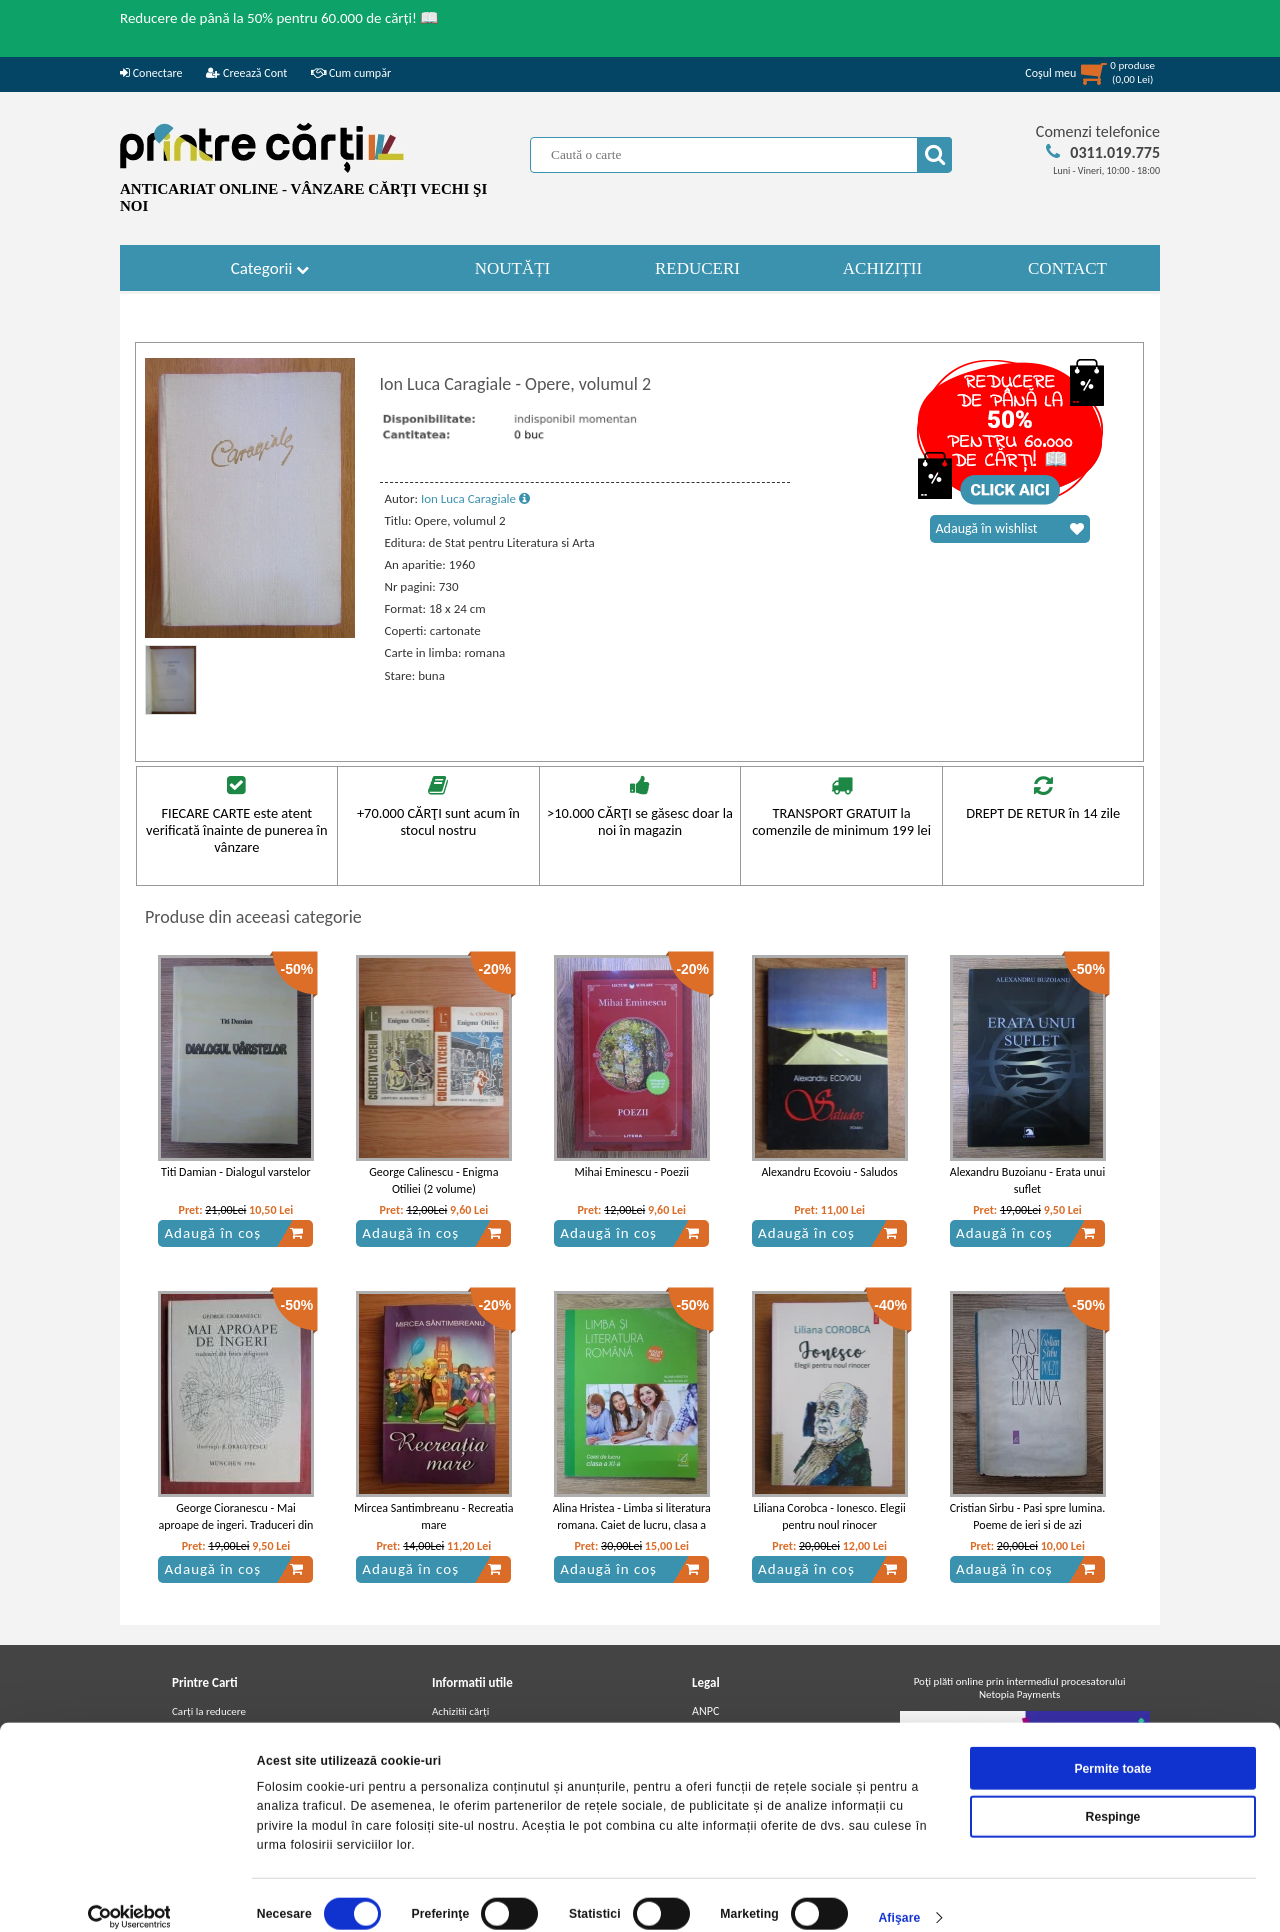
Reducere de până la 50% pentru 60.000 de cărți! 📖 (279, 18)
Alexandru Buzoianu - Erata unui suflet (1027, 1180)
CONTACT (1067, 268)
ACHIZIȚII (882, 268)
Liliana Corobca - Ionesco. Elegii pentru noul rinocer (830, 1516)
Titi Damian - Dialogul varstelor (236, 1172)
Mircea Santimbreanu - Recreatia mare (433, 1516)
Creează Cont (246, 73)
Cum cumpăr (351, 73)
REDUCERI (697, 268)
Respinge (1113, 1795)
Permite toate (1112, 1747)
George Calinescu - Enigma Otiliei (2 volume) (433, 1180)
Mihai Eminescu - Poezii (631, 1172)
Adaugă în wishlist (1010, 529)
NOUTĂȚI (513, 268)
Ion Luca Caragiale (475, 498)
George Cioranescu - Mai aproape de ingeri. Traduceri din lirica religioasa (236, 1525)
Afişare (899, 1896)
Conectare (151, 73)
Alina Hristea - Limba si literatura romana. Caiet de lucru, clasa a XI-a (632, 1525)
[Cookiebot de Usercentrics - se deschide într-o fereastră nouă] (129, 1896)
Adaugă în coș (234, 1233)
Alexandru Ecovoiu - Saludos (829, 1172)
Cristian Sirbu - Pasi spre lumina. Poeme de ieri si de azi (1028, 1516)
